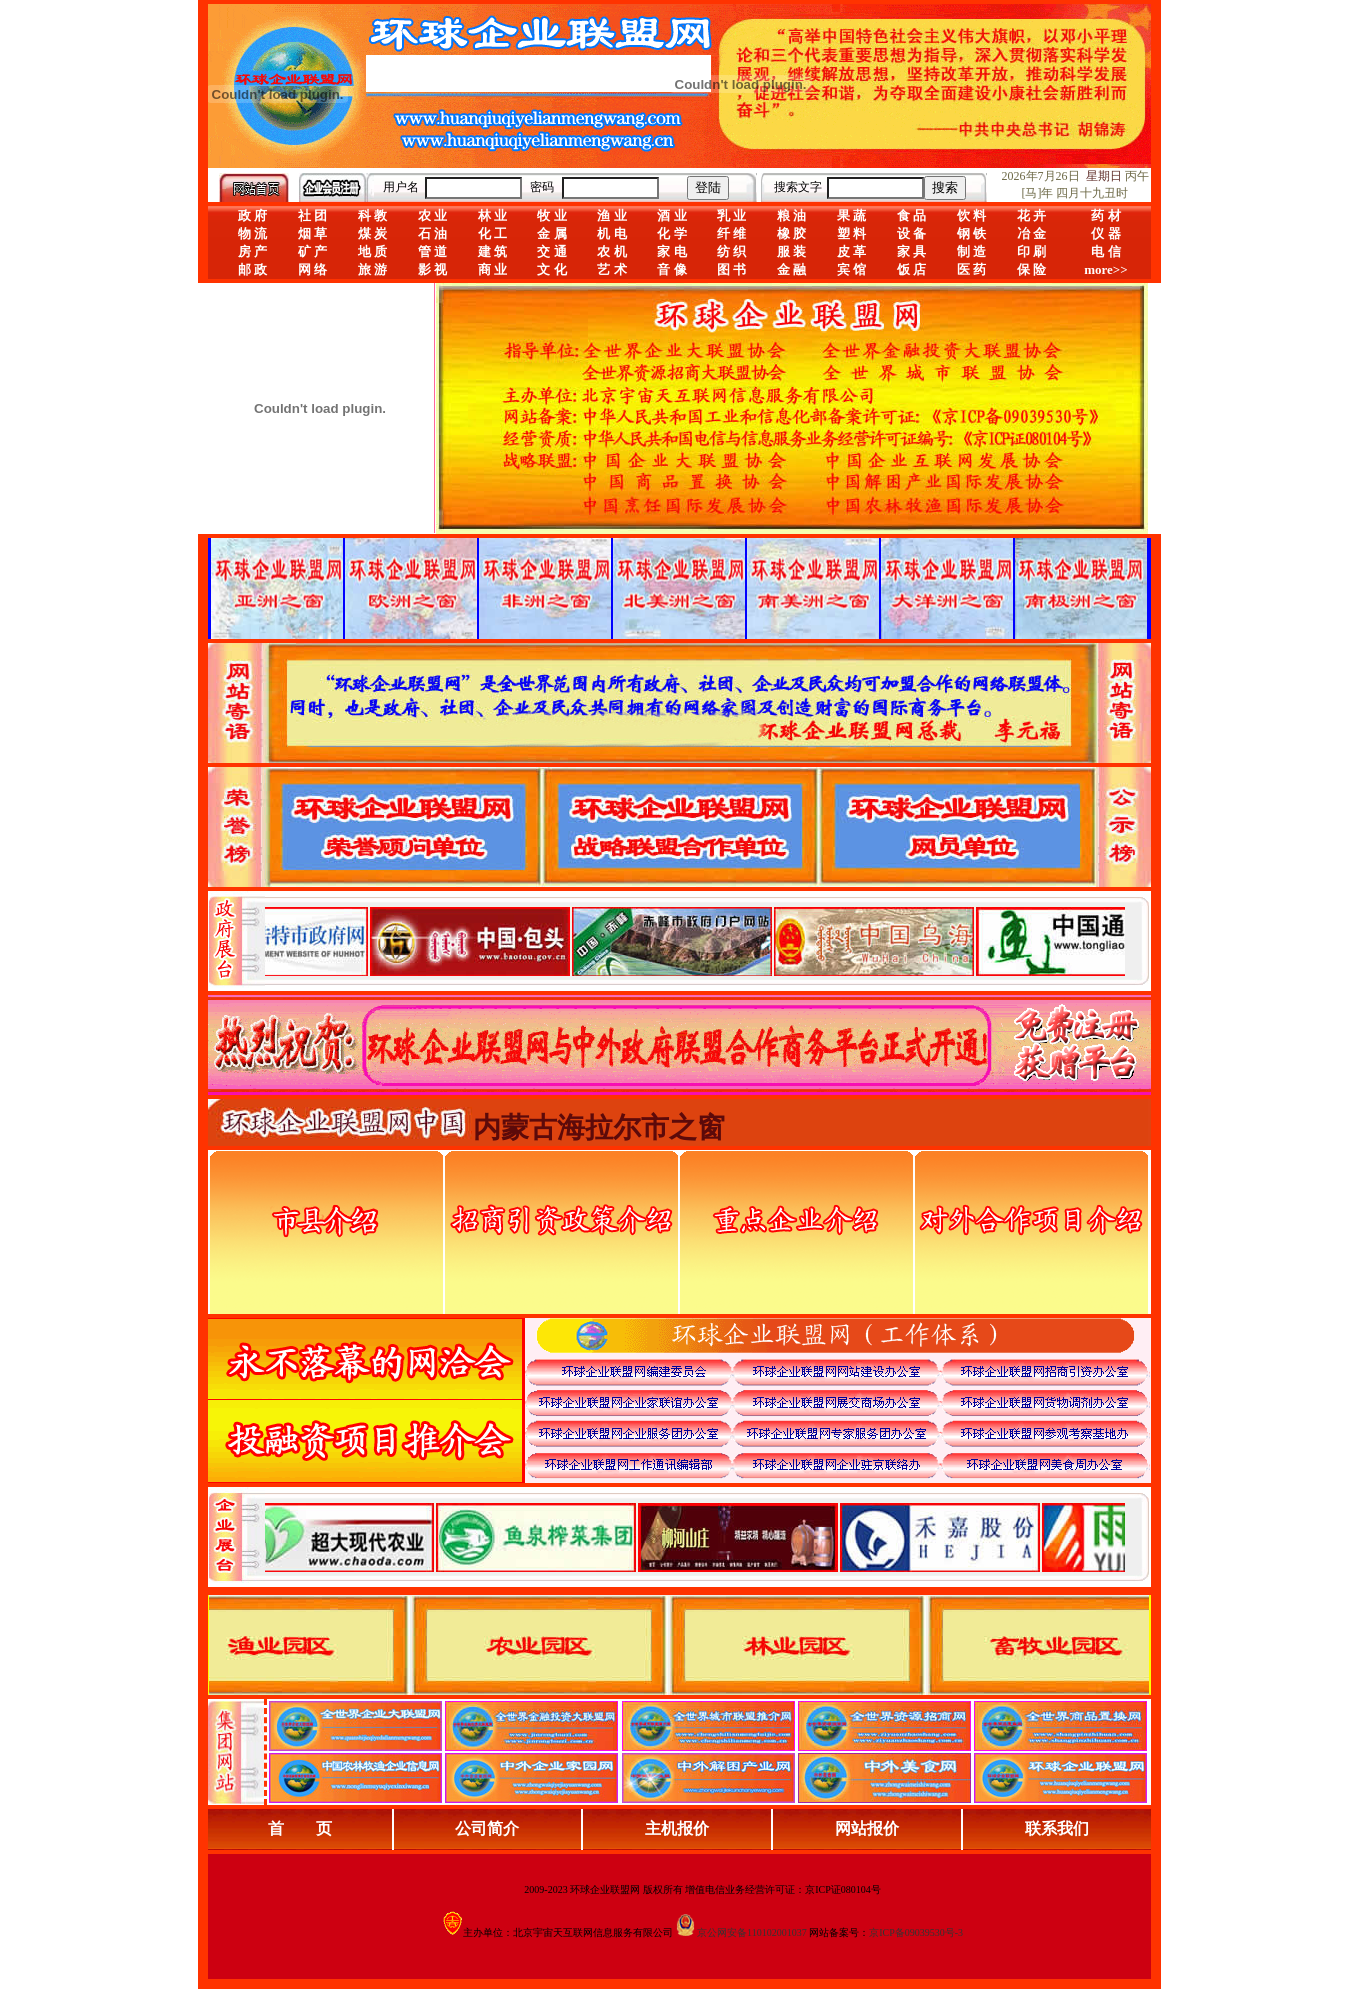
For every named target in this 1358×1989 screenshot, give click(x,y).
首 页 (300, 1828)
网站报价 (867, 1828)
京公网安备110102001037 (752, 1932)
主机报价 (677, 1828)
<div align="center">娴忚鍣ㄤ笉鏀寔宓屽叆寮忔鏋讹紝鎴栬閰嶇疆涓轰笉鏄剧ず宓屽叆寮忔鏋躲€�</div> (695, 941)
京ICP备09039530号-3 (916, 1932)
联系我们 (1057, 1828)
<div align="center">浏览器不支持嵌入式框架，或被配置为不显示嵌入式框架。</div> (695, 1537)
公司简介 (487, 1828)
